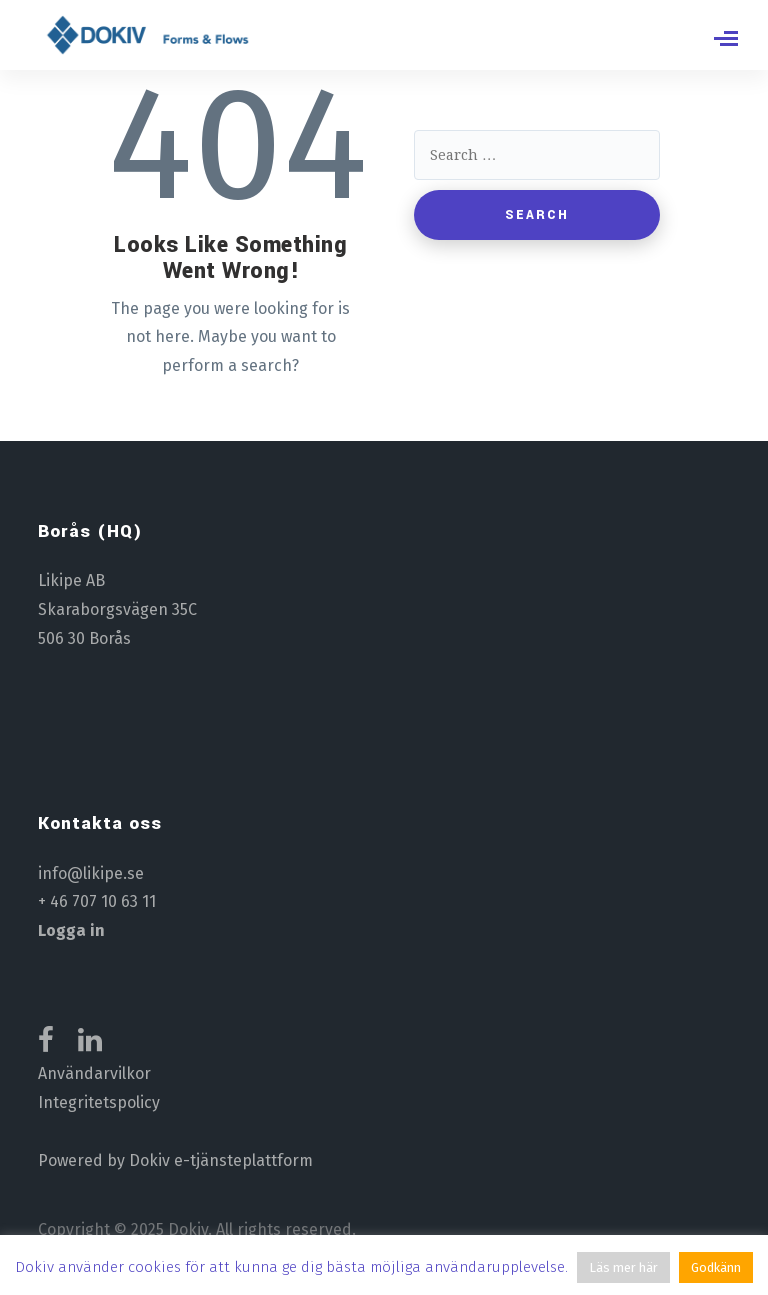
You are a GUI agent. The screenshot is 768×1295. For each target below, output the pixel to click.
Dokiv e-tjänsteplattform (221, 1160)
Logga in (71, 930)
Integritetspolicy (99, 1102)
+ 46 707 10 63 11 (97, 901)
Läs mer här (623, 1267)
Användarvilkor (94, 1073)
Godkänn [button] (716, 1267)
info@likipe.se (91, 873)
